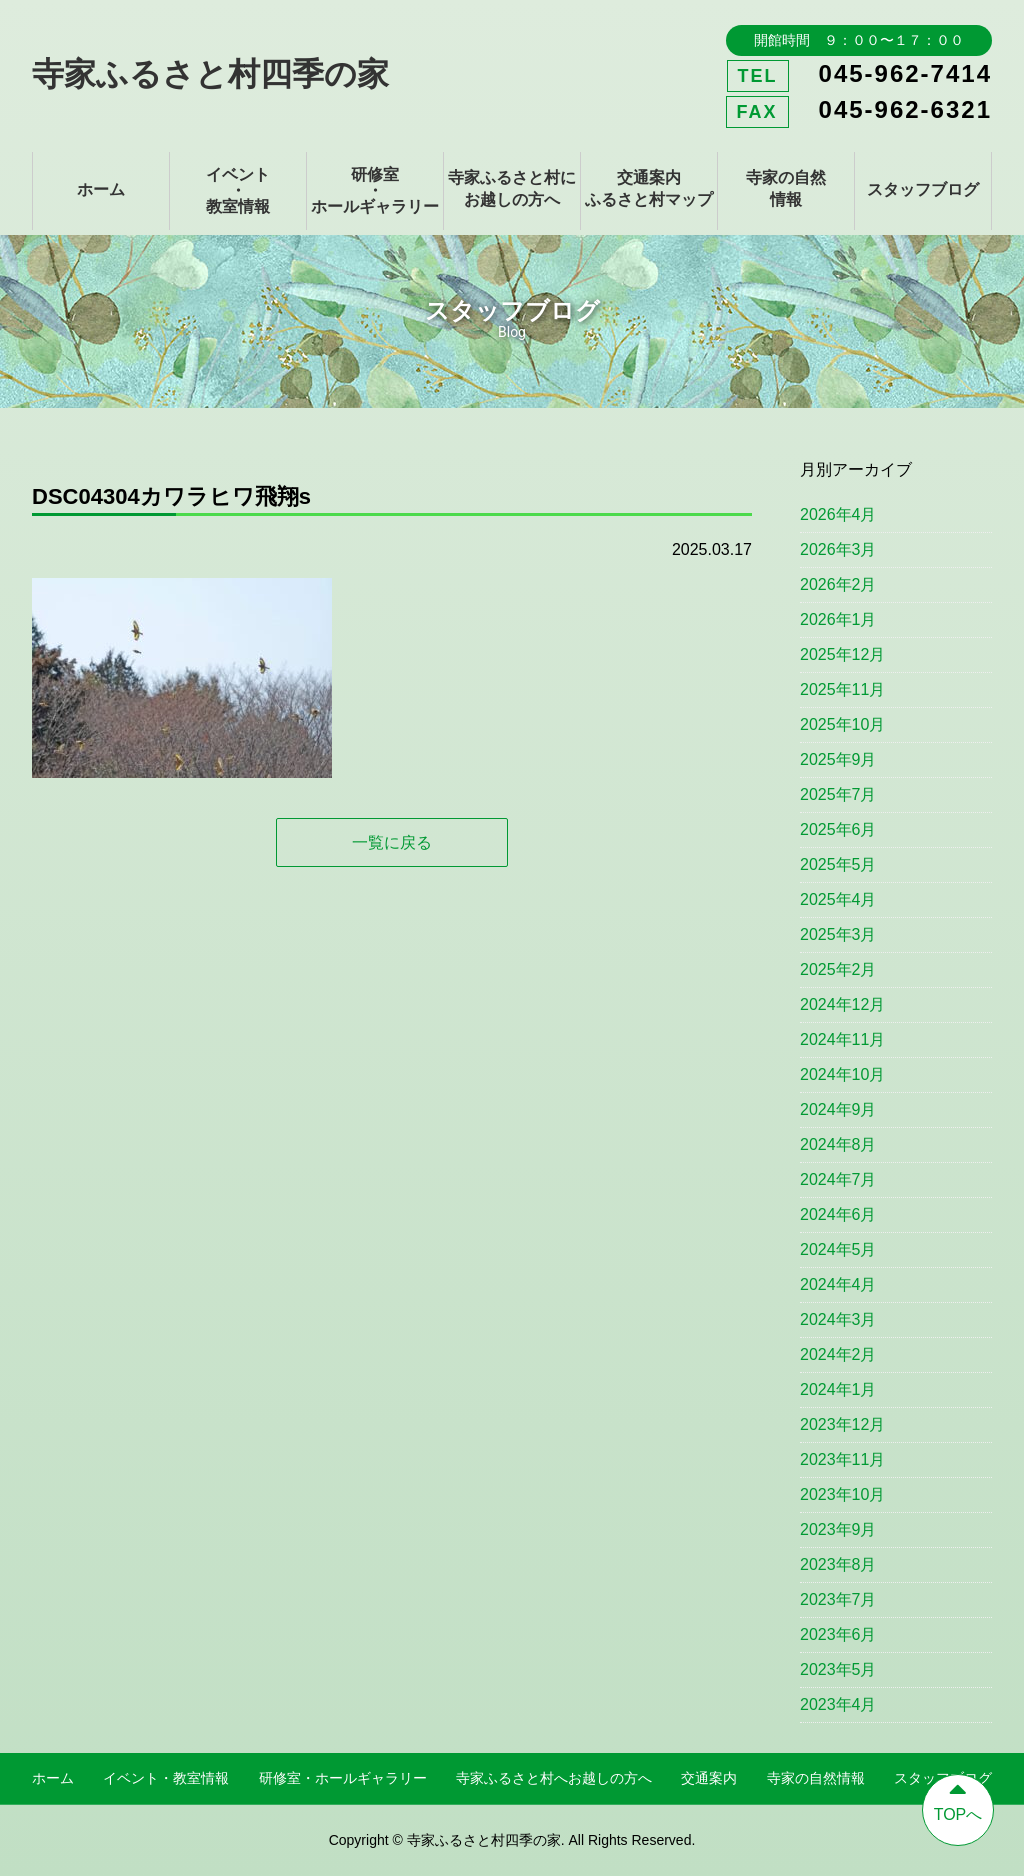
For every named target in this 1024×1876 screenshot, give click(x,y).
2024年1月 (838, 1389)
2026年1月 (838, 619)
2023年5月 (838, 1669)
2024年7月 (838, 1179)
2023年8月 (838, 1564)
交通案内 (709, 1778)
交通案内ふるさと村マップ (649, 188)
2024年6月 (838, 1214)
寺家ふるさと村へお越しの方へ (554, 1778)
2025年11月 (842, 689)
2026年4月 (838, 514)
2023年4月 (838, 1704)
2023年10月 (842, 1494)
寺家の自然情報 (786, 188)
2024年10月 (842, 1074)
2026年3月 (838, 549)
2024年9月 (838, 1109)
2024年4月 (838, 1284)
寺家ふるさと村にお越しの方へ (512, 188)
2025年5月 (838, 864)
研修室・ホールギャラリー (375, 190)
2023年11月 (842, 1459)
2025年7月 (838, 794)
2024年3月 (838, 1319)
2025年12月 (842, 654)
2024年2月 (838, 1354)
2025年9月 (838, 759)
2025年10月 (842, 724)
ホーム (101, 189)
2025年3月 (838, 934)
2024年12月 (842, 1004)
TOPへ (958, 1799)
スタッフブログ (923, 189)
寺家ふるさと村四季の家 (210, 74)
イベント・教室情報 (238, 190)
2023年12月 (842, 1424)
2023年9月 (838, 1529)
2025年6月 (838, 829)
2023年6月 (838, 1634)
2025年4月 (838, 899)
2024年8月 (838, 1144)
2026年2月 (838, 584)
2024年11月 (842, 1039)
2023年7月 (838, 1599)
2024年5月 (838, 1249)
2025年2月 (838, 969)
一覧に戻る (392, 842)
